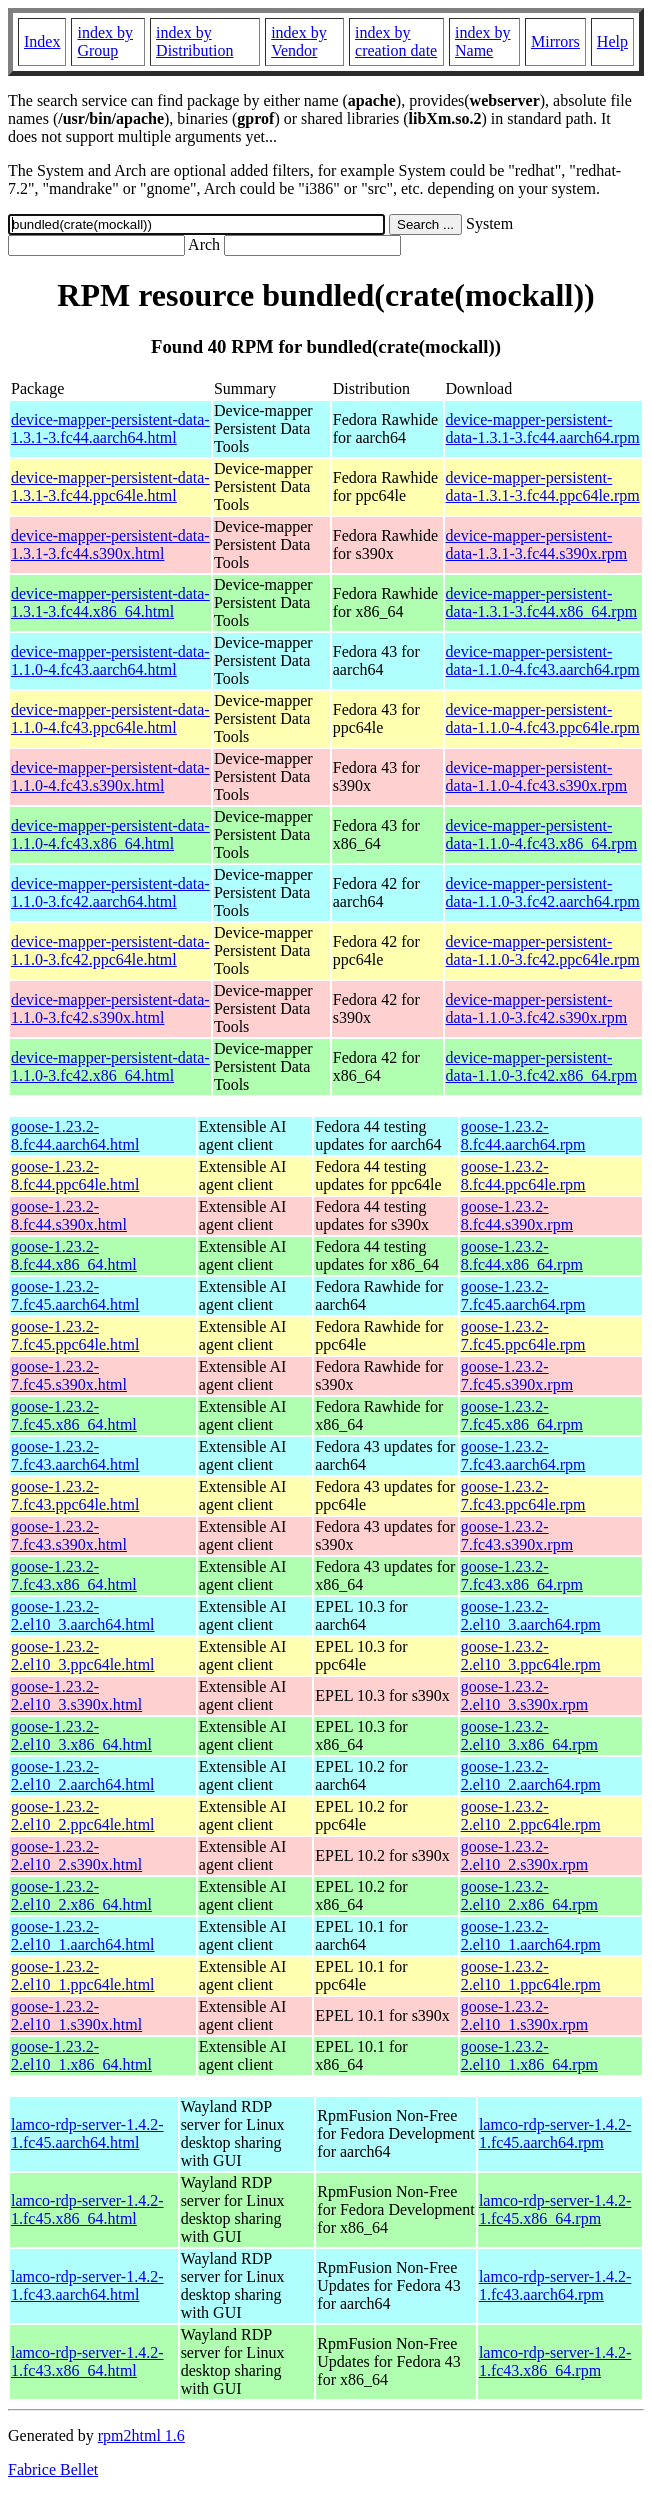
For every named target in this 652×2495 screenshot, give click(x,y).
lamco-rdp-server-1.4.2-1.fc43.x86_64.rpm (555, 2361)
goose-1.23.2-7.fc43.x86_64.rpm (522, 1575)
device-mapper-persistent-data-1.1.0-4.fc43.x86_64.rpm (542, 834)
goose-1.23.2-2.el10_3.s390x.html (76, 1695)
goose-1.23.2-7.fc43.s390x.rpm (517, 1535)
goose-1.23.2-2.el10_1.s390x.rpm (525, 2015)
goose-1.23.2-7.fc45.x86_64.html (74, 1415)
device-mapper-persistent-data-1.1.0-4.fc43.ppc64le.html (110, 718)
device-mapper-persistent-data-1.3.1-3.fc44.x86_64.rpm (542, 602)
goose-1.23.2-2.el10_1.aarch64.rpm (531, 1935)
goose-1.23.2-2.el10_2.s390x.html (76, 1855)
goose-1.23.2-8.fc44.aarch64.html (75, 1135)
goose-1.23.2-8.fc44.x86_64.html (74, 1255)
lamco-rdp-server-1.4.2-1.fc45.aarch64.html (87, 2133)
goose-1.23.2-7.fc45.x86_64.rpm (522, 1415)
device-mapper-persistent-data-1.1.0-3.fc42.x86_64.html (110, 1066)
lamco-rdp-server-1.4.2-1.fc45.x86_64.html (87, 2209)
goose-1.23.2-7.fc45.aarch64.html (75, 1295)
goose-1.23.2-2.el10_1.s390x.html (76, 2015)
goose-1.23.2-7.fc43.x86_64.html (74, 1575)
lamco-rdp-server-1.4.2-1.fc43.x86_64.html (87, 2361)
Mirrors (555, 41)
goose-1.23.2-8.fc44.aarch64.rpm (523, 1135)
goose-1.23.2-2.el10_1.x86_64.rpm (529, 2055)
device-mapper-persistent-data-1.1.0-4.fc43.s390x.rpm (537, 776)
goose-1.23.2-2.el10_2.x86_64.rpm (529, 1895)
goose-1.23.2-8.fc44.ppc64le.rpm (523, 1175)
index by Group (105, 41)
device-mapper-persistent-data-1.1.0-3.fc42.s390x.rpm (537, 1008)
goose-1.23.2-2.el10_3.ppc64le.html (83, 1655)
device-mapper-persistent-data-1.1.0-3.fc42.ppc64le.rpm (543, 950)
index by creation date (396, 41)
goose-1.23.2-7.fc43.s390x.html (69, 1535)
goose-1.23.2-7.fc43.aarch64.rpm (523, 1455)
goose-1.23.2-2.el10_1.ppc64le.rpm (531, 1975)
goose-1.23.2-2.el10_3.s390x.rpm (525, 1695)
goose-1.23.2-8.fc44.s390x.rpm (517, 1215)
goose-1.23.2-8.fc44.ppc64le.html (75, 1175)
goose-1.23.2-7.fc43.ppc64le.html (75, 1495)
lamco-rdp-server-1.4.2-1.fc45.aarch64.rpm (555, 2133)
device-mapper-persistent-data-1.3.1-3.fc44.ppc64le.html (110, 486)
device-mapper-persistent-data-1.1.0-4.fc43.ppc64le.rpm (543, 718)
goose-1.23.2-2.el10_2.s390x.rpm (525, 1855)
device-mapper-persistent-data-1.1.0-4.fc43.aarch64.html (110, 660)
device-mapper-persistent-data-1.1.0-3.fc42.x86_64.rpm (542, 1066)
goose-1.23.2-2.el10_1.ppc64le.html (83, 1975)
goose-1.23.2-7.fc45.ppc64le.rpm (523, 1335)
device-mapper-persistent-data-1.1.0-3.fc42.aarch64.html (110, 892)
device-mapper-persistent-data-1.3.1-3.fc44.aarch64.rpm (543, 428)
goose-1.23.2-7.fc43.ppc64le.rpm (523, 1495)
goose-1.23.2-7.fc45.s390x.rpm (517, 1375)
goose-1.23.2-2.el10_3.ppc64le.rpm (531, 1655)
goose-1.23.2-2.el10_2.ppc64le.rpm (531, 1815)
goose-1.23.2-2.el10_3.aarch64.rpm (531, 1615)
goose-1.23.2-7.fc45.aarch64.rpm (523, 1295)
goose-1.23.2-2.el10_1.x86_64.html (81, 2055)
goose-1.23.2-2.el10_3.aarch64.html (83, 1615)
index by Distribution (194, 41)
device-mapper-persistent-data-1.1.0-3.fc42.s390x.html (110, 1008)
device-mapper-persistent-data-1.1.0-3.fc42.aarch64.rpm (543, 892)
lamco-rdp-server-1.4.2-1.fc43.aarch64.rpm (555, 2285)
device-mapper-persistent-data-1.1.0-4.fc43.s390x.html (110, 776)
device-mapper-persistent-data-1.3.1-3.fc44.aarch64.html (110, 428)
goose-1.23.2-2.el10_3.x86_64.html (81, 1735)
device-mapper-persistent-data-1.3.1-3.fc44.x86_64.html (110, 602)
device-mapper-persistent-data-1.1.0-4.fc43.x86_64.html (110, 834)
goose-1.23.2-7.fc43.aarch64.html (75, 1455)
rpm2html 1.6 (141, 2435)
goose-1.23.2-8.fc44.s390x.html (69, 1215)
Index (42, 41)
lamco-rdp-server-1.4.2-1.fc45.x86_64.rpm (555, 2209)
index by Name (483, 41)
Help (612, 41)
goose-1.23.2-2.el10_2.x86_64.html (81, 1895)
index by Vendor (299, 41)
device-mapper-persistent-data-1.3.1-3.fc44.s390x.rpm (537, 544)
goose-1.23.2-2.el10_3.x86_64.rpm (529, 1735)
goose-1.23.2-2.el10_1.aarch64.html (83, 1935)
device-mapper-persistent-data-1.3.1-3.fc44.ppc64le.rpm (543, 486)
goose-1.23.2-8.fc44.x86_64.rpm (522, 1255)
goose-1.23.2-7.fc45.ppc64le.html (75, 1335)
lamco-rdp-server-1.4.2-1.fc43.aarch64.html (87, 2285)
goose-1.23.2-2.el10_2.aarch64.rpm (531, 1775)
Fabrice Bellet (53, 2469)
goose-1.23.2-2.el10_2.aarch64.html (83, 1775)
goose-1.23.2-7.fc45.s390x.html (69, 1375)
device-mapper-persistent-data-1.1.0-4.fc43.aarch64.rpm (543, 660)
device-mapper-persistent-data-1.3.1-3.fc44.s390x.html (110, 544)
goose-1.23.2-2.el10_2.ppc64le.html (83, 1815)
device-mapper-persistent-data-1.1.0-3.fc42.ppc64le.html (110, 950)
